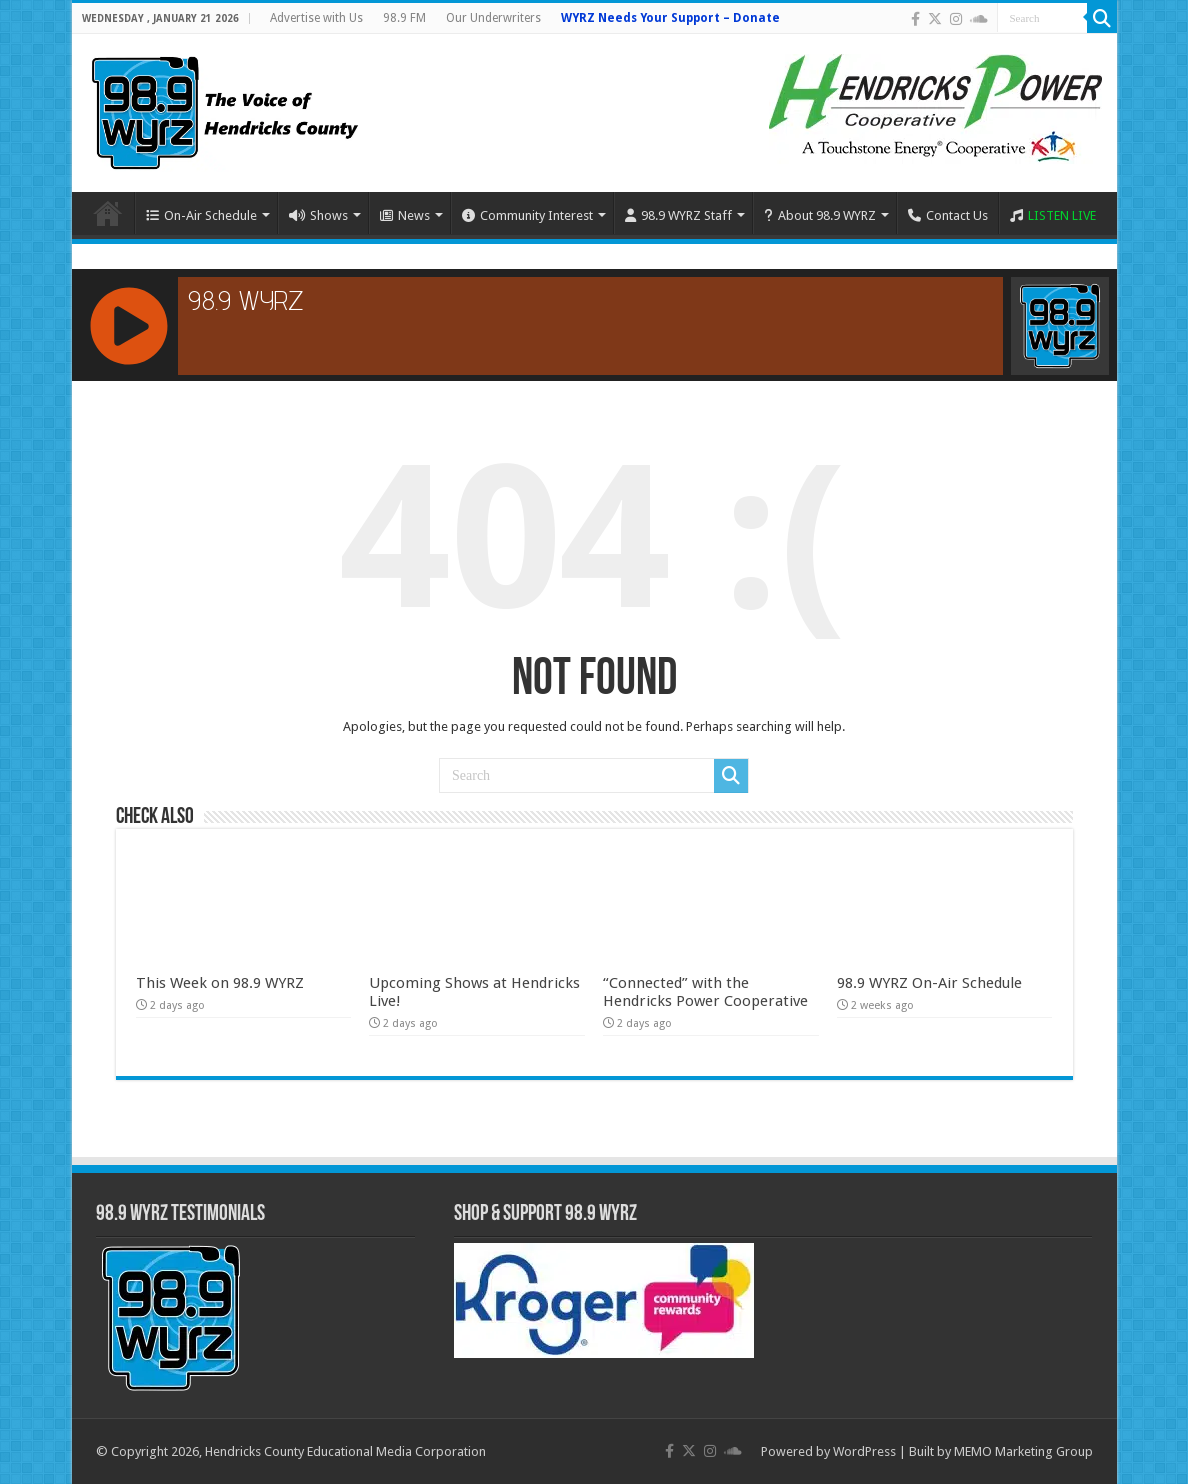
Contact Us (948, 215)
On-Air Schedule (201, 215)
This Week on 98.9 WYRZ (220, 983)
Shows (318, 215)
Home (108, 213)
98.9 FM (404, 18)
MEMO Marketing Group (1023, 1451)
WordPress (864, 1451)
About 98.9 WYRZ (820, 215)
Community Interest (527, 215)
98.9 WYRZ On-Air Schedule (929, 983)
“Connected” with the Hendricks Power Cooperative (705, 992)
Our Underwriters (493, 18)
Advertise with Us (316, 18)
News (405, 215)
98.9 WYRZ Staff (678, 215)
